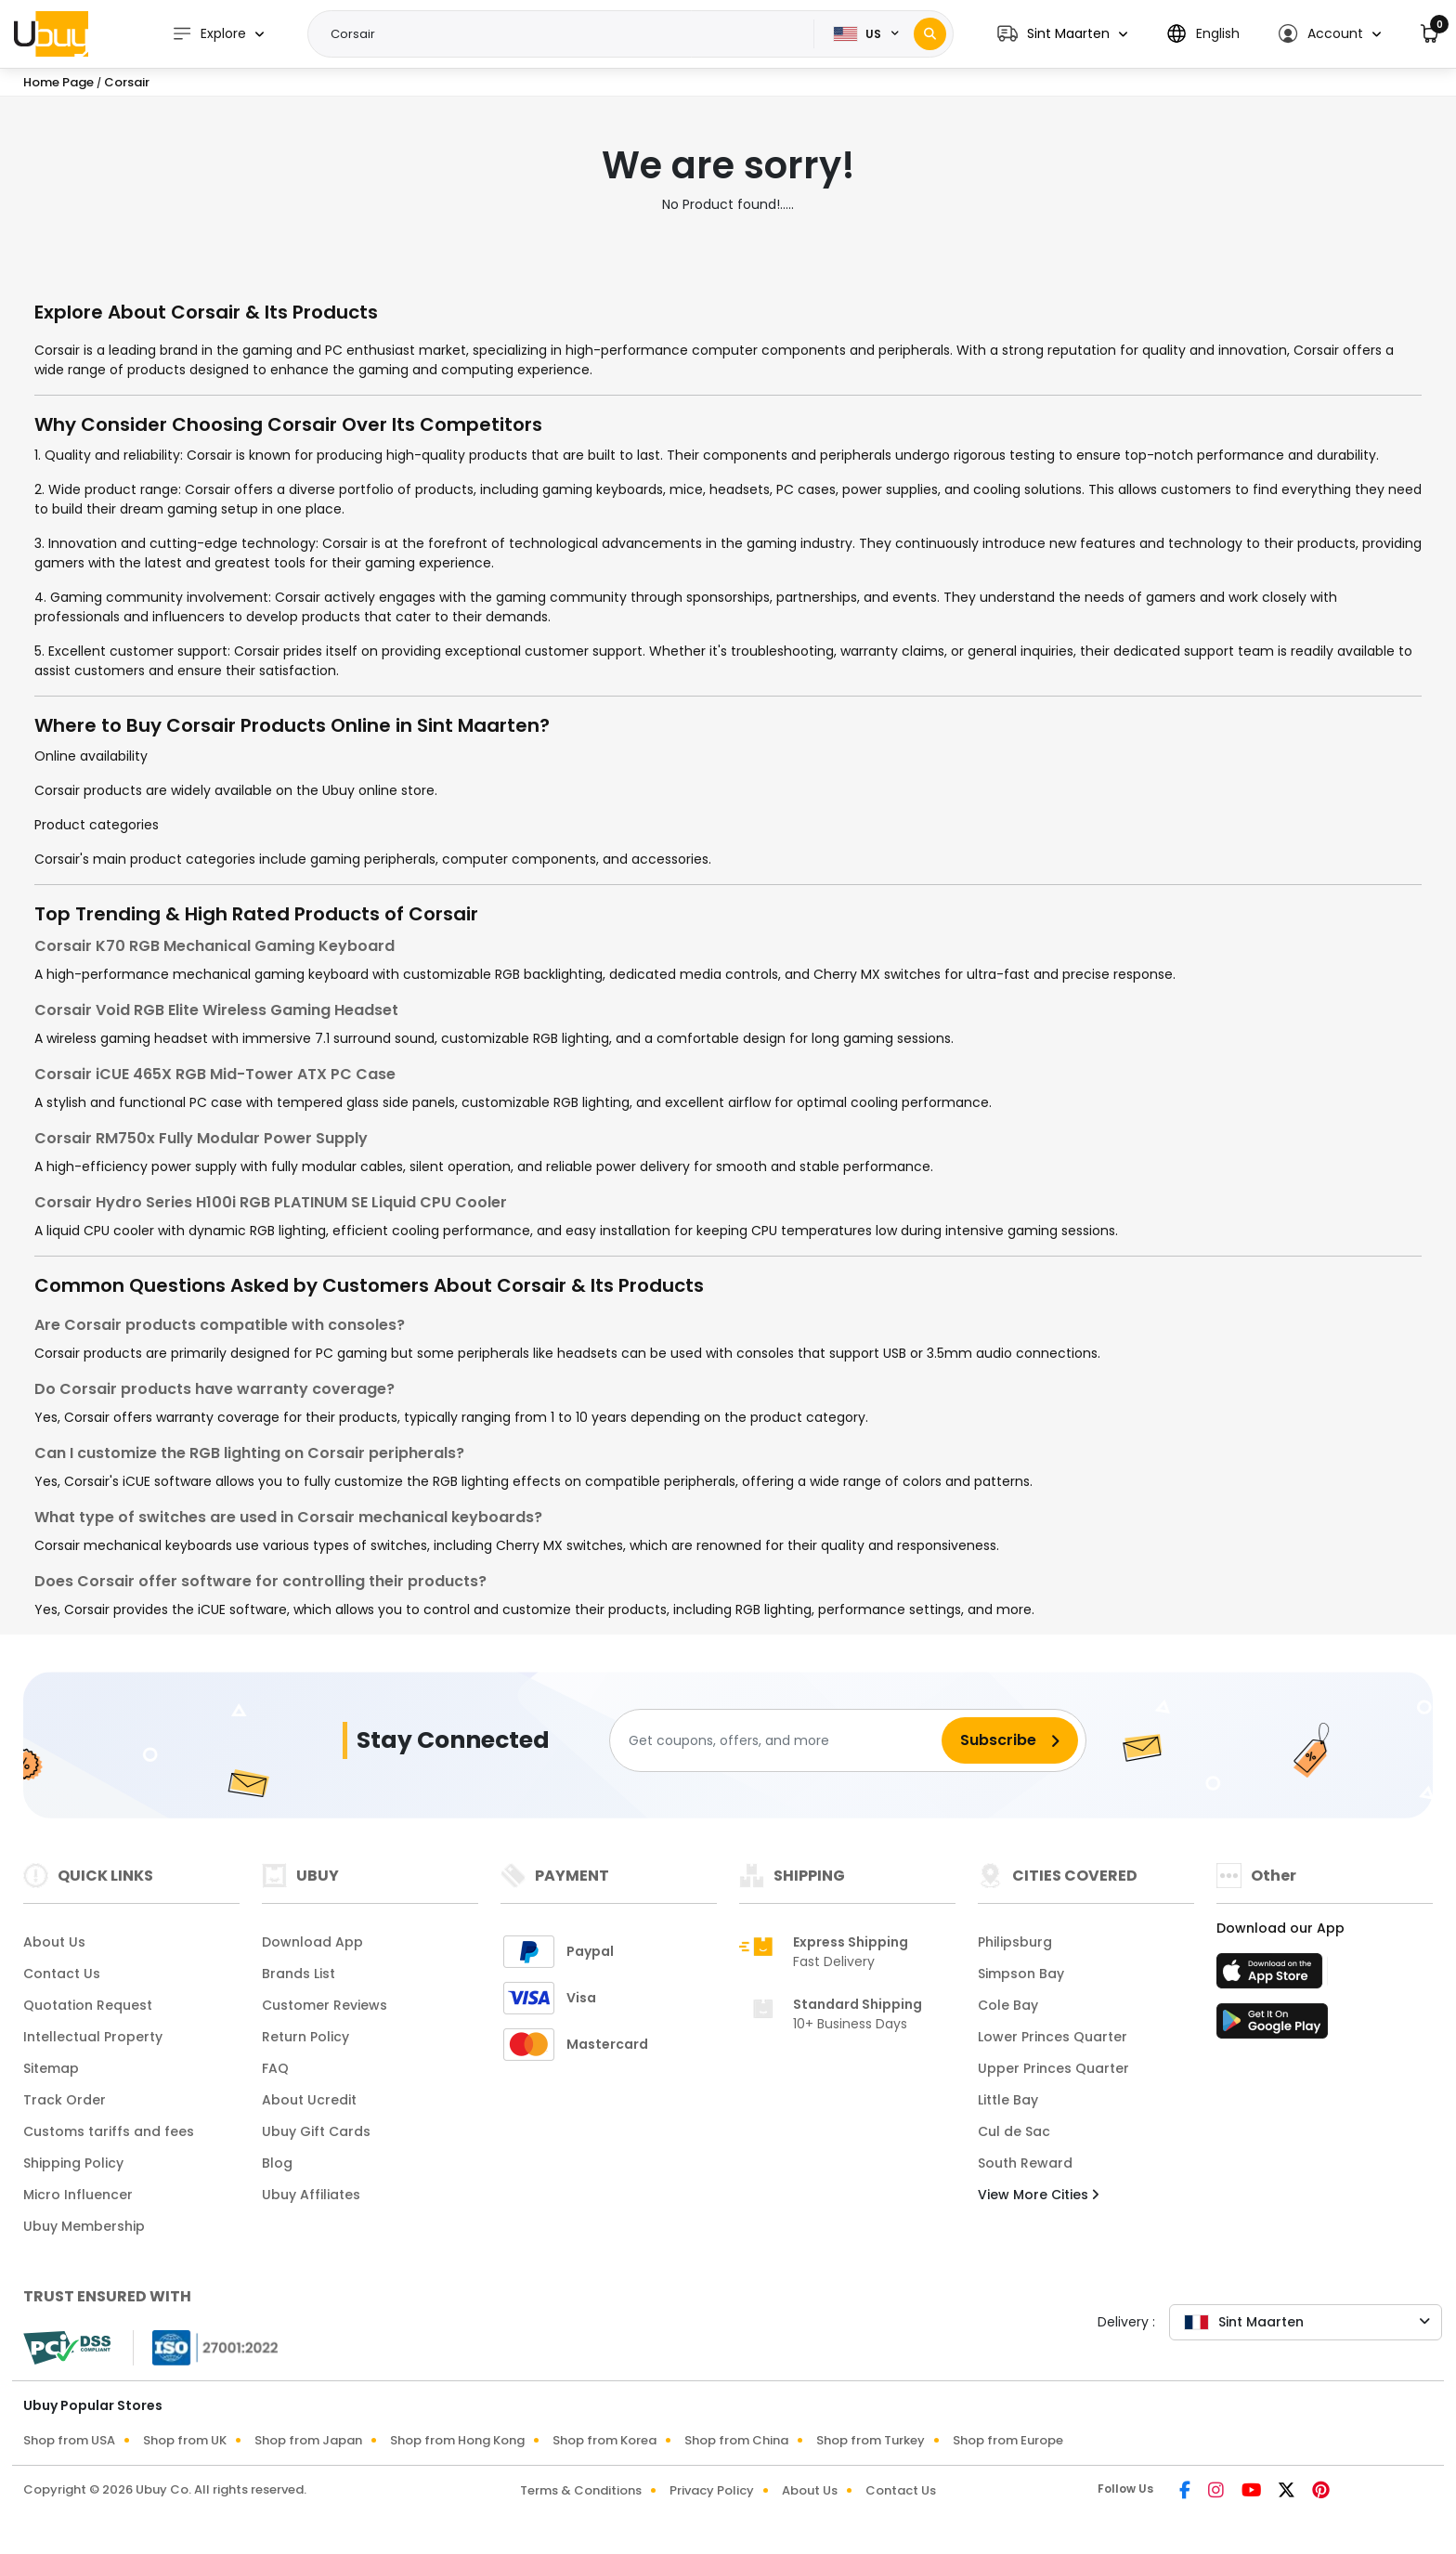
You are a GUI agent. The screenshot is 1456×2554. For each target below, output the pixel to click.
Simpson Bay (1021, 1973)
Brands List (298, 1973)
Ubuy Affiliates (311, 2194)
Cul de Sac (1014, 2131)
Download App (312, 1942)
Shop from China (736, 2440)
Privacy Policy (712, 2490)
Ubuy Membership (84, 2226)
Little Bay (1008, 2100)
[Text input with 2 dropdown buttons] (566, 34)
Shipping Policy (73, 2163)
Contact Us (61, 1973)
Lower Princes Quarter (1052, 2036)
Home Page (58, 82)
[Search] (930, 34)
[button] (1062, 34)
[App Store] (1272, 1976)
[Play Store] (1272, 2026)
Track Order (64, 2100)
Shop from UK (185, 2440)
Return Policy (305, 2036)
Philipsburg (1015, 1942)
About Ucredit (309, 2100)
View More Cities (1038, 2194)
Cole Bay (1008, 2005)
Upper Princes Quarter (1053, 2068)
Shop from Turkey (870, 2440)
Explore (209, 34)
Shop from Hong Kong (457, 2440)
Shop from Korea (604, 2440)
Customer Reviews (324, 2005)
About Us (54, 1942)
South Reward (1025, 2163)
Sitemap (51, 2068)
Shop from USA (69, 2440)
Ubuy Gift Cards (316, 2131)
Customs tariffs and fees (108, 2131)
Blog (277, 2163)
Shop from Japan (308, 2440)
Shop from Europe (1008, 2440)
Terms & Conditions (581, 2490)
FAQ (275, 2068)
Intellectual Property (92, 2036)
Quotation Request (87, 2005)
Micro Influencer (78, 2194)
